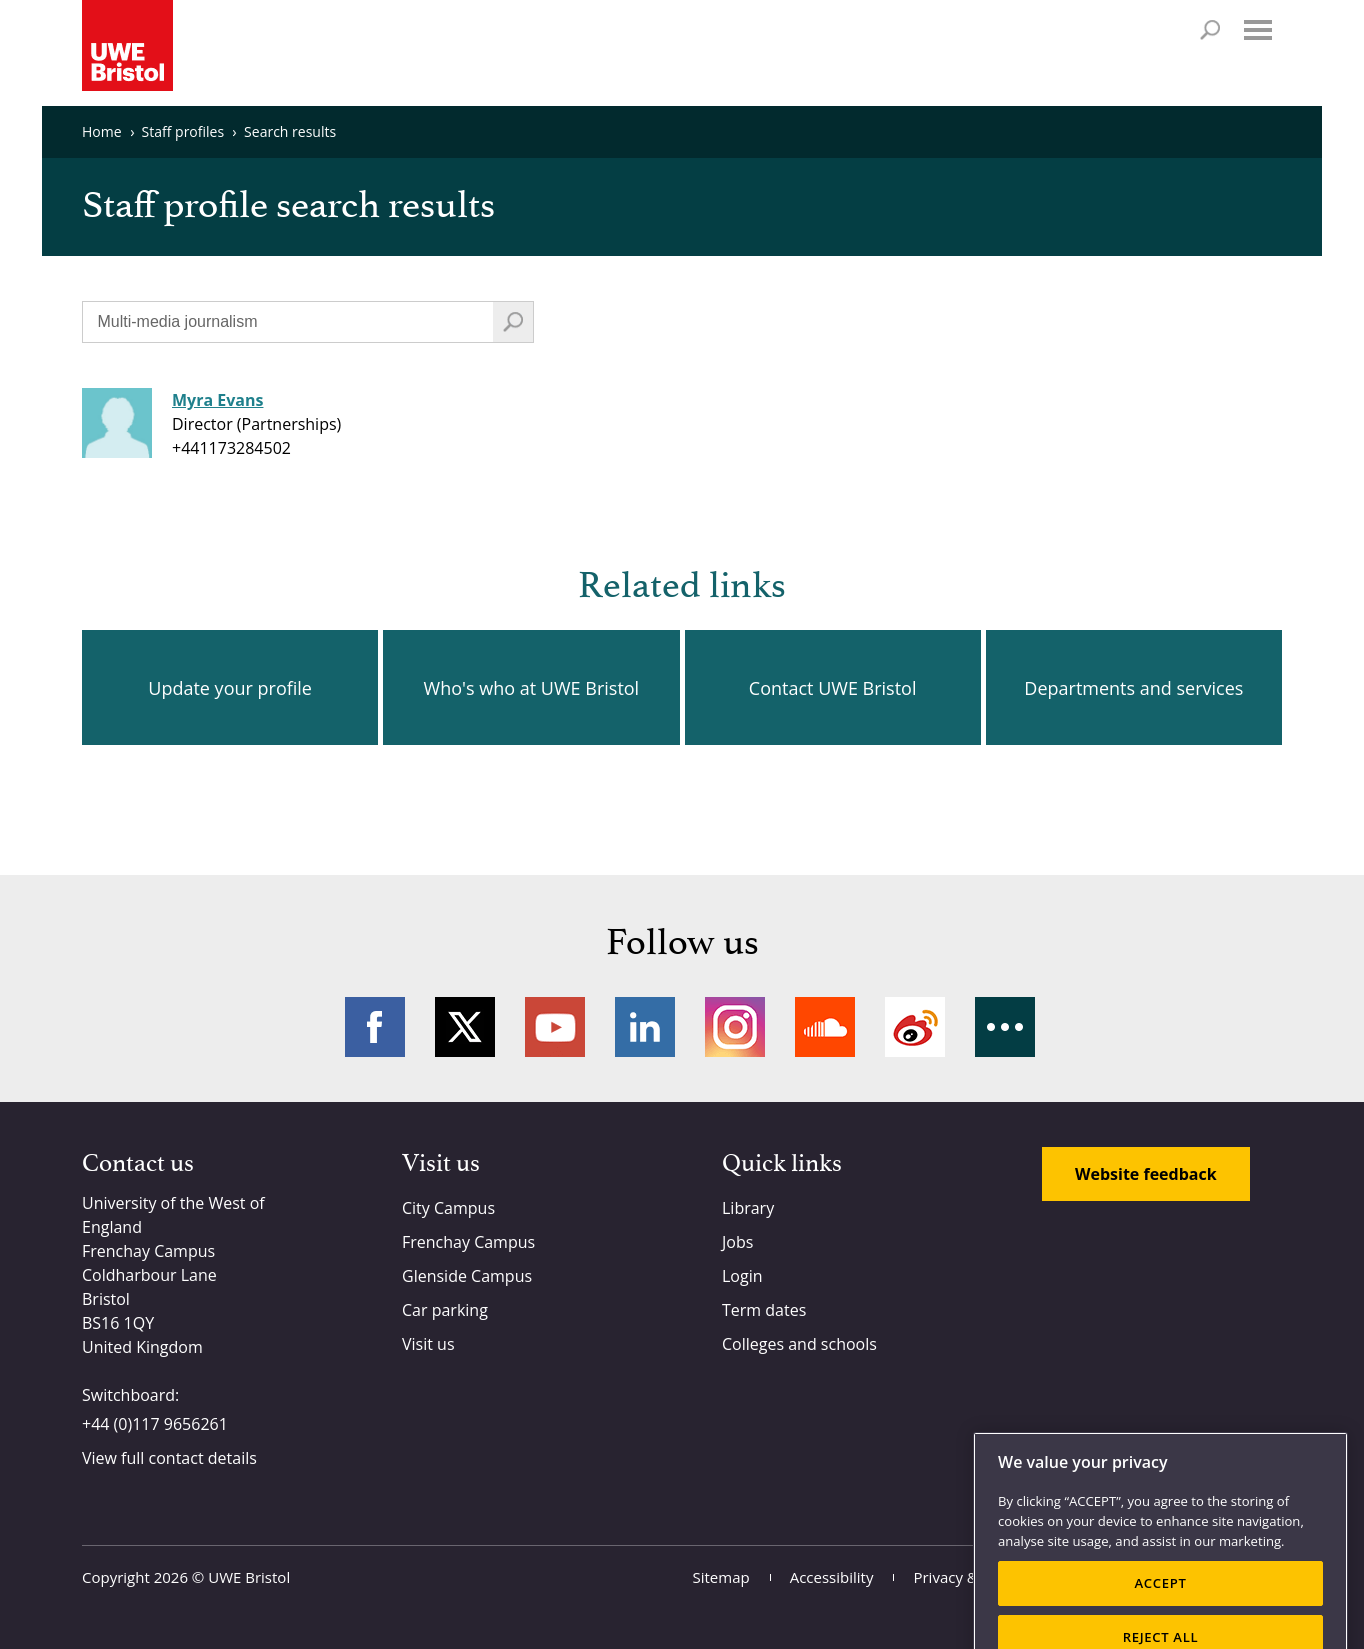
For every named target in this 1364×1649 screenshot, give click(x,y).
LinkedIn (645, 1027)
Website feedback (1146, 1174)
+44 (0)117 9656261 (155, 1424)
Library (748, 1208)
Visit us (428, 1344)
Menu (1258, 30)
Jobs (737, 1242)
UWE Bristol (249, 1577)
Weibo (915, 1027)
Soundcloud (825, 1027)
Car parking (445, 1310)
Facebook (375, 1027)
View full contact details (169, 1458)
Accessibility (832, 1577)
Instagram (735, 1027)
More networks (1005, 1027)
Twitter (465, 1027)
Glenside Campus (467, 1276)
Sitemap (721, 1577)
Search (1210, 30)
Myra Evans (217, 400)
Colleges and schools (799, 1344)
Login (742, 1276)
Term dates (764, 1310)
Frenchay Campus (468, 1242)
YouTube (555, 1027)
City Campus (448, 1208)
